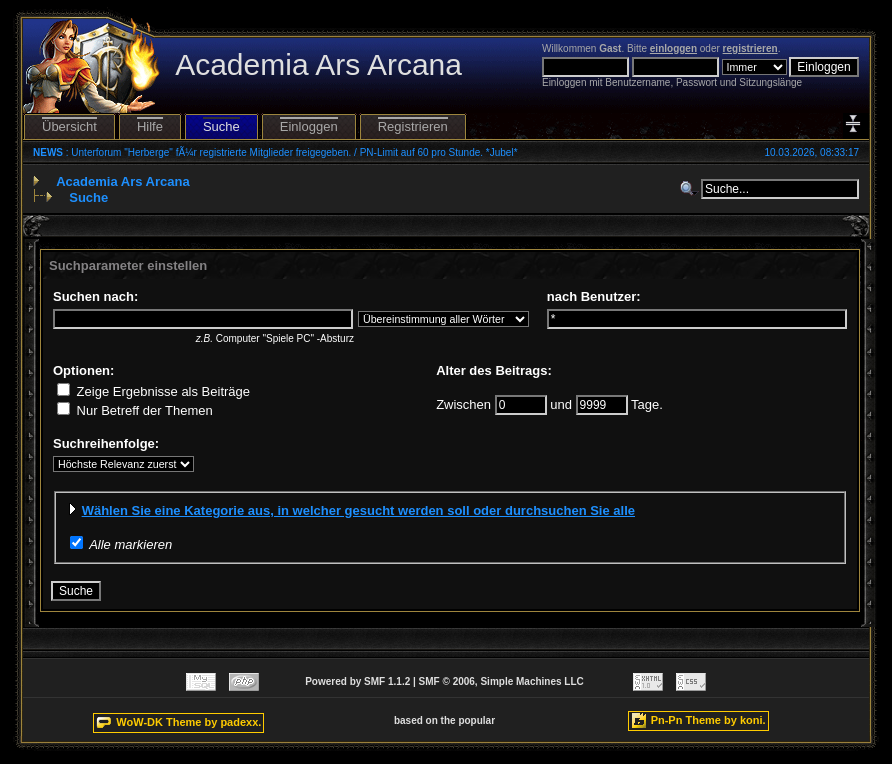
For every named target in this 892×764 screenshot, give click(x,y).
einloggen (673, 48)
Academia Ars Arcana (122, 181)
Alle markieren (130, 544)
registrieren (750, 48)
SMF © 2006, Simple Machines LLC (501, 681)
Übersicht (69, 126)
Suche (221, 126)
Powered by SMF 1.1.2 (357, 681)
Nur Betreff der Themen (135, 410)
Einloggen (309, 126)
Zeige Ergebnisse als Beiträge (153, 391)
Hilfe (150, 126)
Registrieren (413, 126)
